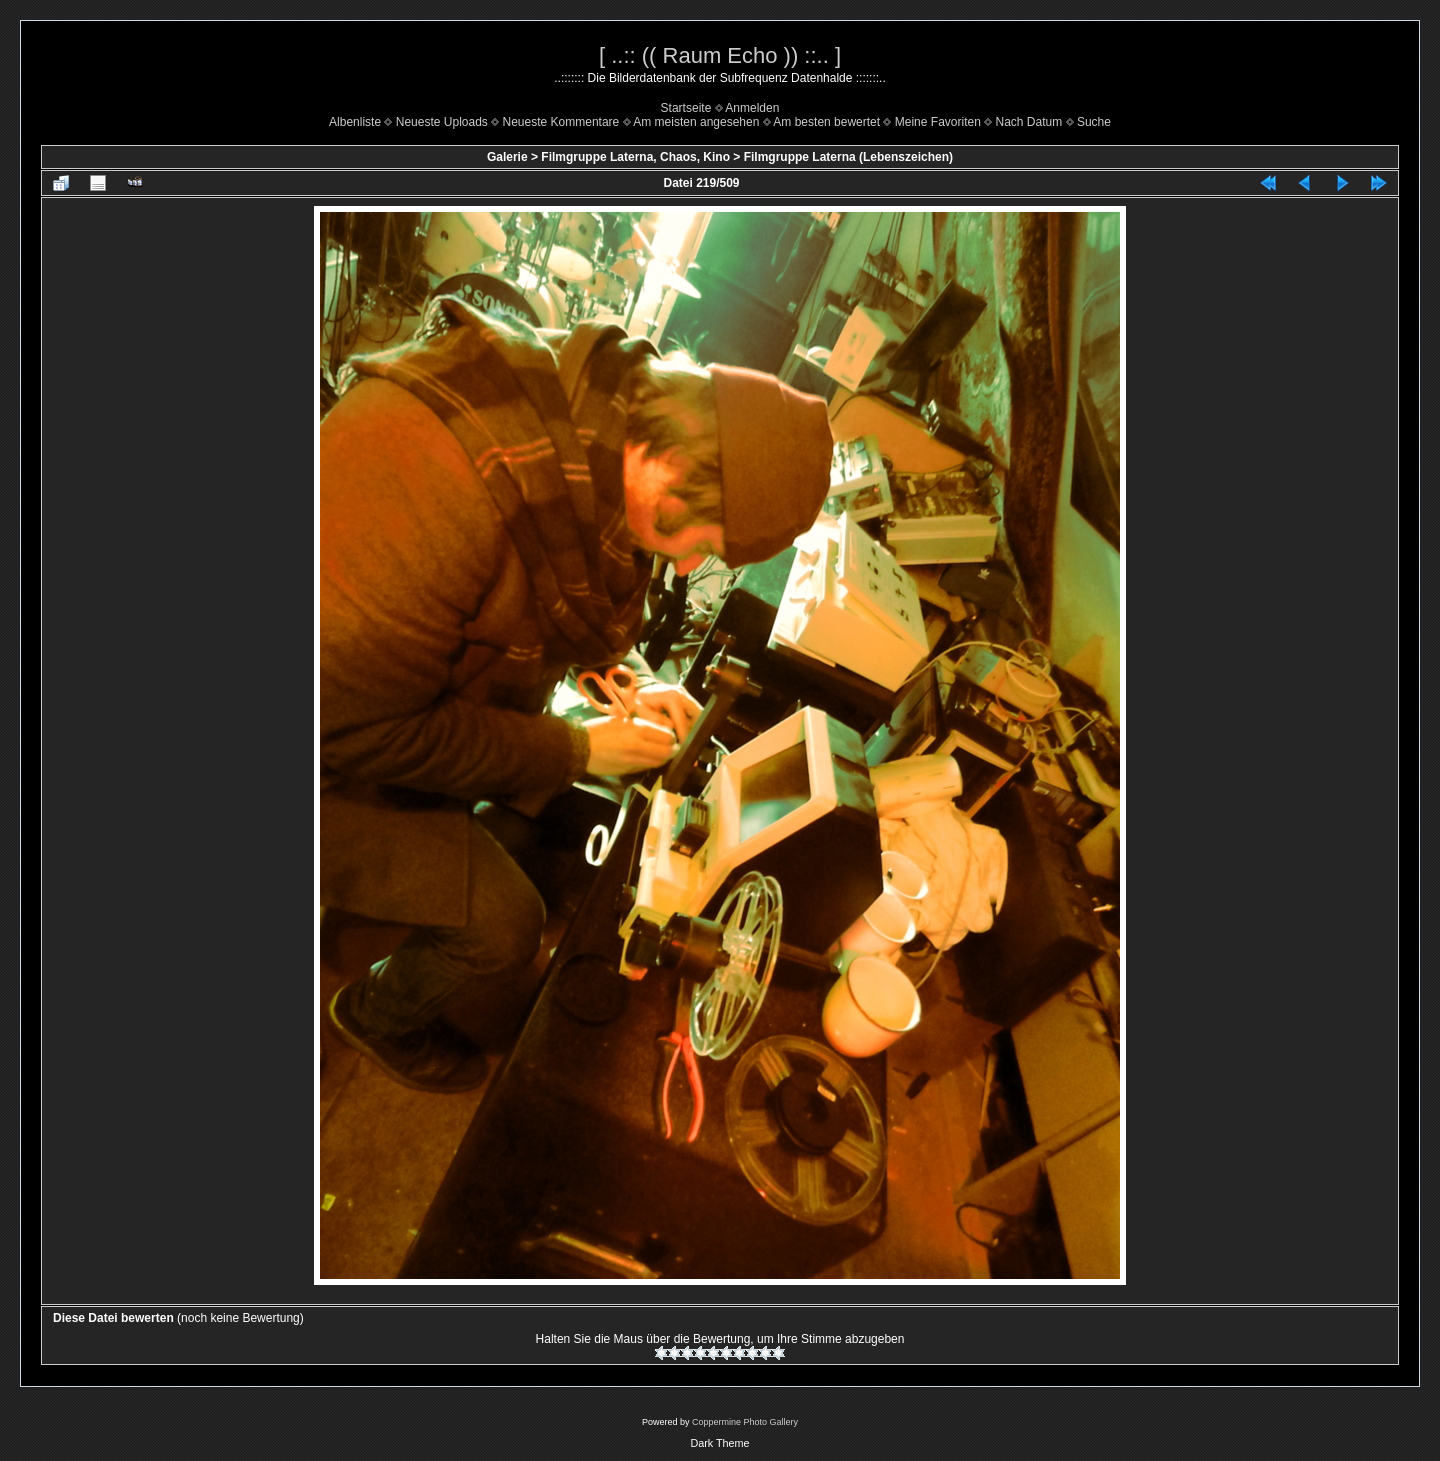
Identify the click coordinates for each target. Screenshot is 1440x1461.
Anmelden (752, 108)
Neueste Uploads (442, 122)
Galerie (507, 157)
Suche (1094, 122)
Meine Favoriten (938, 122)
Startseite (686, 108)
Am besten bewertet (826, 122)
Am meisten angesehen (696, 122)
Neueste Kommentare (561, 122)
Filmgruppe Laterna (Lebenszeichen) (848, 157)
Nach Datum (1029, 122)
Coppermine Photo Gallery (745, 1422)
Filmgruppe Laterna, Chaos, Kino (635, 157)
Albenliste (355, 122)
